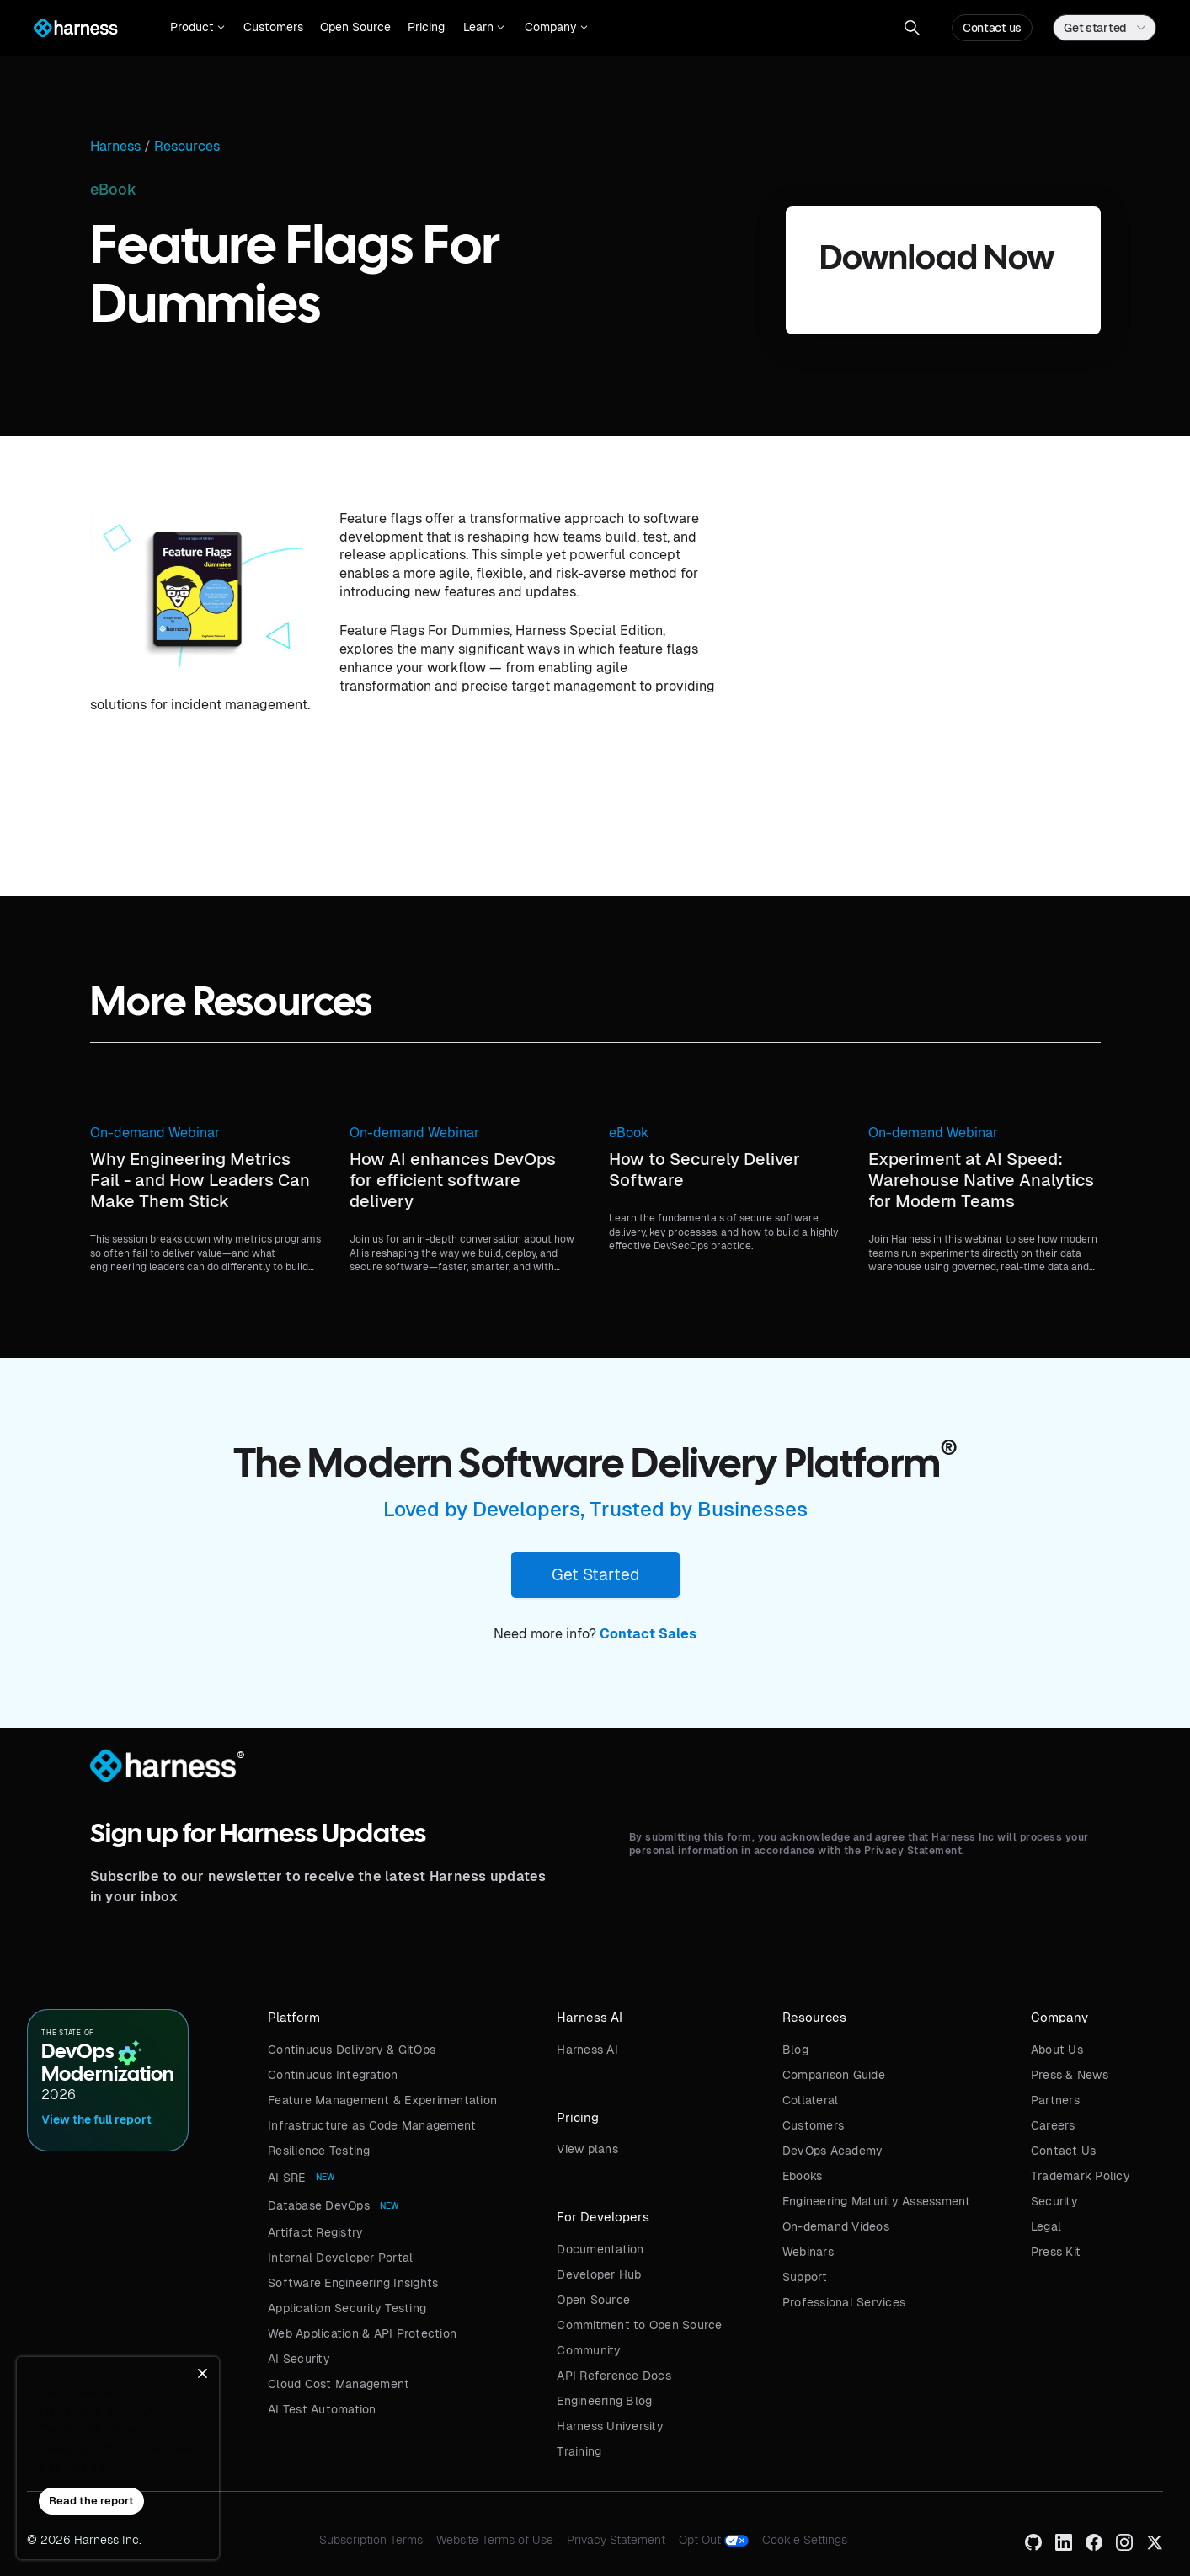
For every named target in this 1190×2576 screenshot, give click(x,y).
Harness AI (587, 2049)
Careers (1053, 2125)
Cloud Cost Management (338, 2384)
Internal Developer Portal (340, 2257)
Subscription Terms (371, 2540)
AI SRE (287, 2177)
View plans (587, 2149)
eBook (628, 1133)
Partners (1055, 2100)
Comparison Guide (833, 2075)
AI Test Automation (322, 2409)
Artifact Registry (315, 2232)
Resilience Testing (319, 2150)
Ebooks (802, 2176)
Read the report (91, 2500)
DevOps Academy (832, 2150)
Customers (273, 27)
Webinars (808, 2252)
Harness (115, 146)
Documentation (600, 2249)
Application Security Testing (347, 2308)
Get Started (595, 1574)
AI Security (299, 2359)
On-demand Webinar (155, 1133)
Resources (187, 146)
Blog (795, 2049)
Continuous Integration (333, 2075)
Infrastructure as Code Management (372, 2125)
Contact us (992, 28)
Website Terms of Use (494, 2540)
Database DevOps (319, 2205)
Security (1054, 2201)
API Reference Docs (614, 2375)
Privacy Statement (616, 2540)
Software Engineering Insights (353, 2283)
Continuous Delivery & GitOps (351, 2049)
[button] (197, 28)
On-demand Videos (835, 2226)
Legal (1046, 2226)
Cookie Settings (804, 2540)
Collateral (810, 2100)
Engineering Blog (604, 2401)
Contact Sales (648, 1634)
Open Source (355, 27)
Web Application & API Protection (362, 2333)
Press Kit (1056, 2252)
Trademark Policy (1080, 2176)
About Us (1057, 2049)
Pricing (426, 27)
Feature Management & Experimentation (382, 2100)
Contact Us (1064, 2150)
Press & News (1069, 2075)
